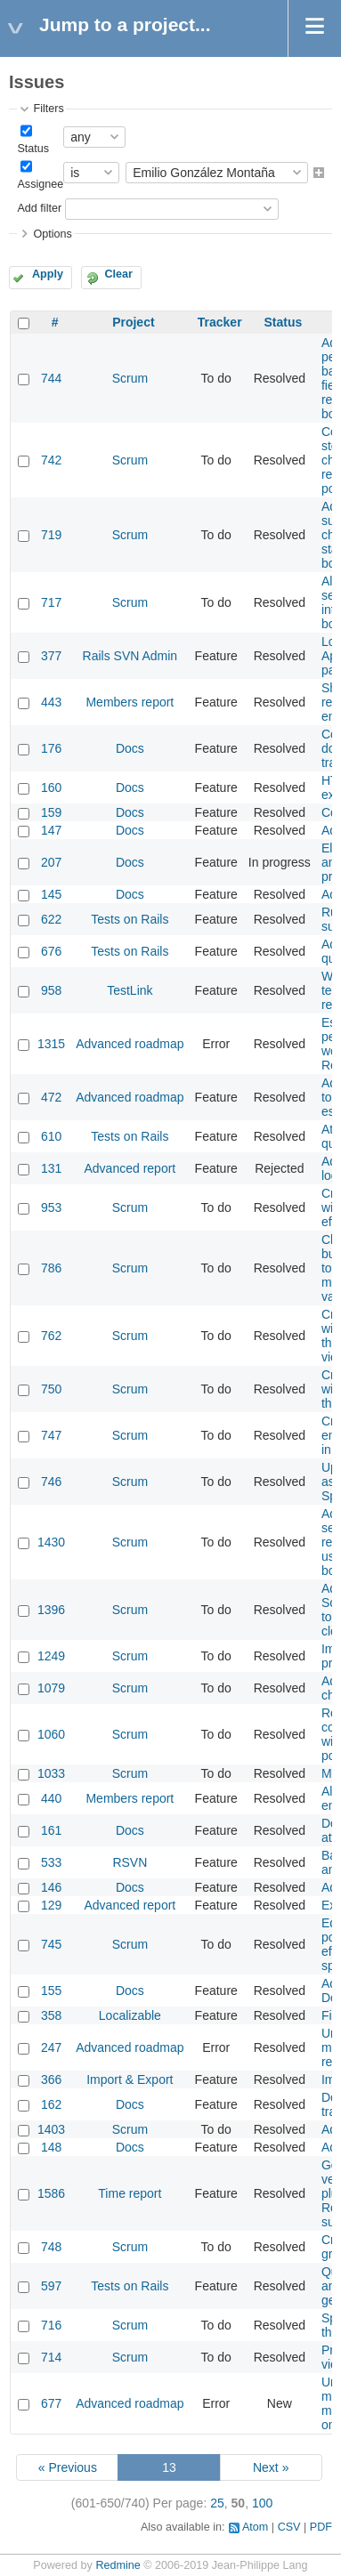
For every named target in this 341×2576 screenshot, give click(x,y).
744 (51, 378)
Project (133, 322)
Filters (48, 108)
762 (51, 1335)
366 (51, 2079)
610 (51, 1136)
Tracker (220, 322)
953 (51, 1207)
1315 (51, 1044)
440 (51, 1798)
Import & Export (129, 2079)
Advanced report (130, 1168)
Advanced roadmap (129, 1044)
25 (217, 2503)
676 (51, 951)
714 (51, 2357)
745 (51, 1944)
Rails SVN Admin (130, 656)
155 (51, 1990)
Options (52, 234)
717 (51, 602)
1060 (51, 1734)
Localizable (130, 2015)
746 (51, 1481)
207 (51, 862)
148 (51, 2147)
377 (51, 656)
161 (51, 1830)
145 (51, 894)
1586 (51, 2193)
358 (51, 2015)
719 (51, 535)
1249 (51, 1656)
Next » (270, 2467)
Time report (129, 2193)
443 (51, 702)
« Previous (67, 2467)
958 (51, 990)
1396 (51, 1610)
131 (51, 1168)
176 (51, 748)
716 (51, 2325)
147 (51, 830)
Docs (130, 748)
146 (51, 1887)
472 (51, 1097)
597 (51, 2286)
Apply (47, 274)
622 (51, 919)
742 (51, 460)
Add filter (39, 208)
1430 (51, 1542)
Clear (118, 274)
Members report (129, 702)
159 (51, 812)
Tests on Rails (129, 919)
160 (51, 787)
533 (51, 1862)
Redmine (117, 2565)
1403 (51, 2129)
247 (51, 2047)
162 (51, 2104)
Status (33, 148)
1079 (51, 1688)
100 (262, 2503)
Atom (255, 2527)
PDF (321, 2527)
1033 (51, 1773)
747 (51, 1435)
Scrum (130, 378)
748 (51, 2247)
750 (51, 1389)
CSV (289, 2527)
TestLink (129, 990)
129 (51, 1905)
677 (51, 2403)
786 (51, 1268)
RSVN (129, 1862)
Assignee (40, 184)
